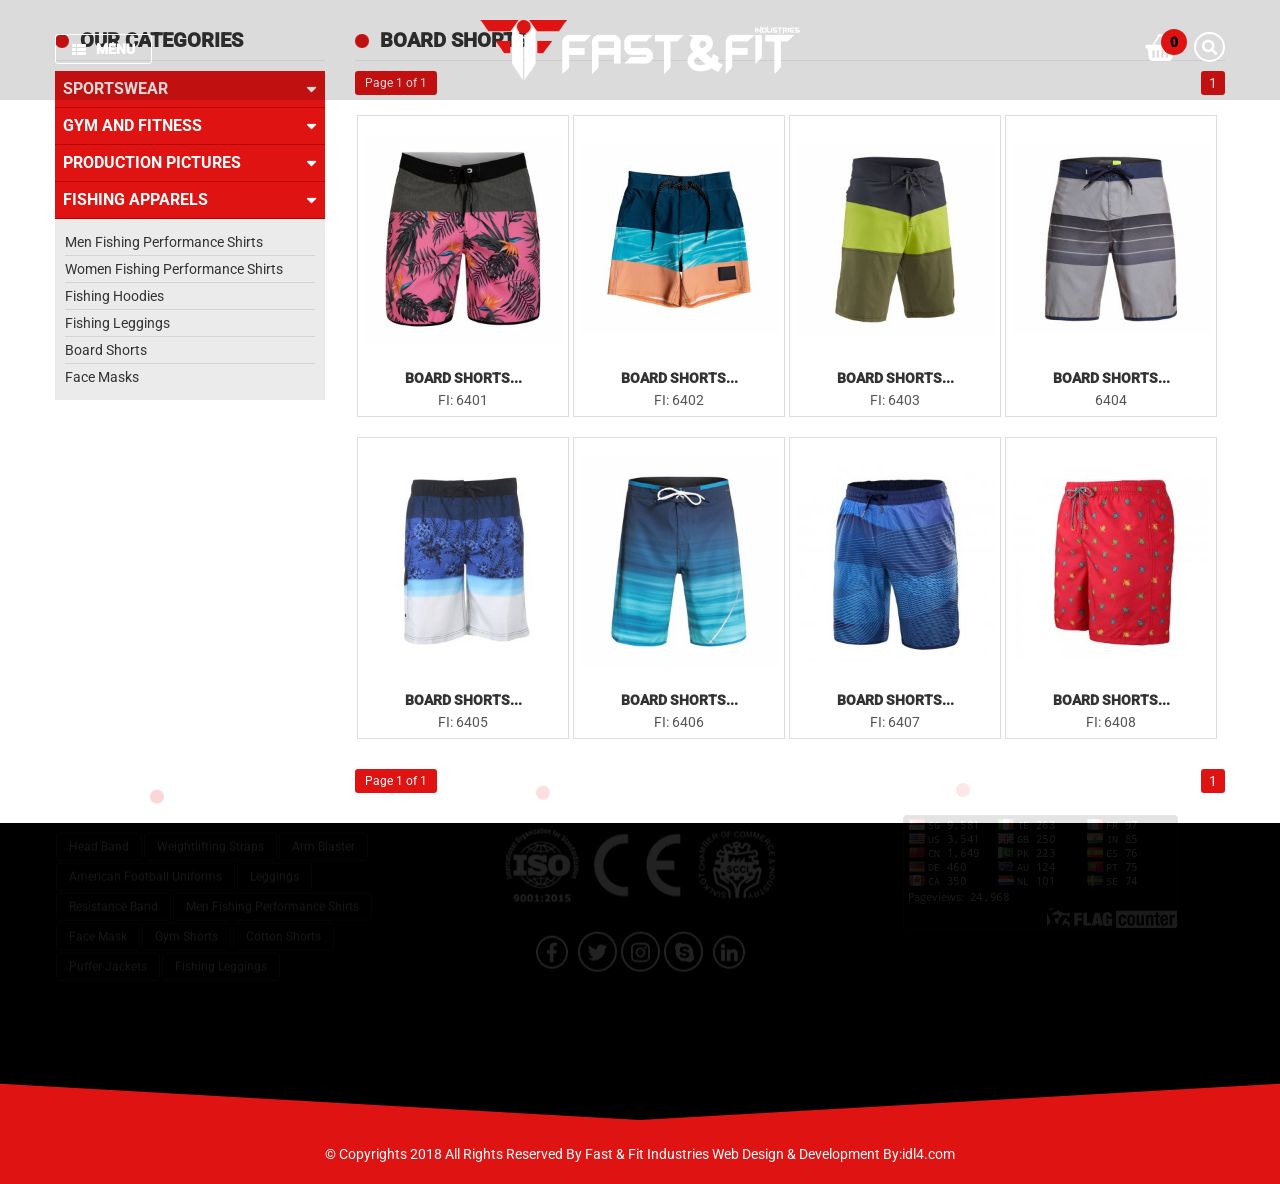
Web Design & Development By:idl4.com (833, 1154)
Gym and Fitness (190, 126)
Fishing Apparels (190, 200)
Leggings (274, 867)
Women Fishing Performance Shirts (174, 269)
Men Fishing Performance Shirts (164, 242)
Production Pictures (190, 163)
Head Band (99, 837)
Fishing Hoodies (114, 296)
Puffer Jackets (108, 957)
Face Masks (102, 377)
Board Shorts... (463, 378)
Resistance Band (113, 897)
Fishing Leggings (117, 323)
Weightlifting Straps (210, 837)
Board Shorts (106, 350)
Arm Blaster (323, 837)
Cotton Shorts (283, 927)
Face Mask (98, 927)
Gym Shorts (186, 927)
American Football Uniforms (145, 867)
